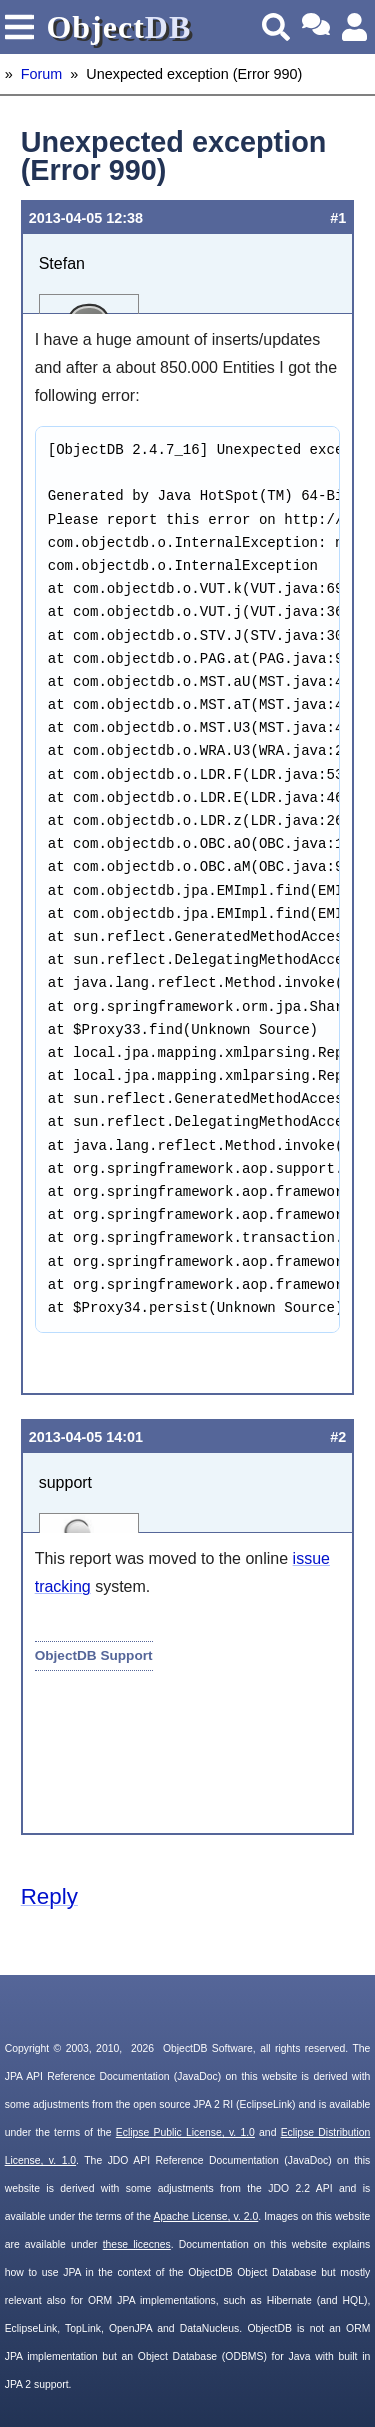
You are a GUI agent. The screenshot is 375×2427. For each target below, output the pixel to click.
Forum (42, 74)
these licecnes (137, 2244)
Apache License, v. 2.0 (205, 2216)
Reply (49, 1896)
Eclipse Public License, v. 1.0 (185, 2132)
